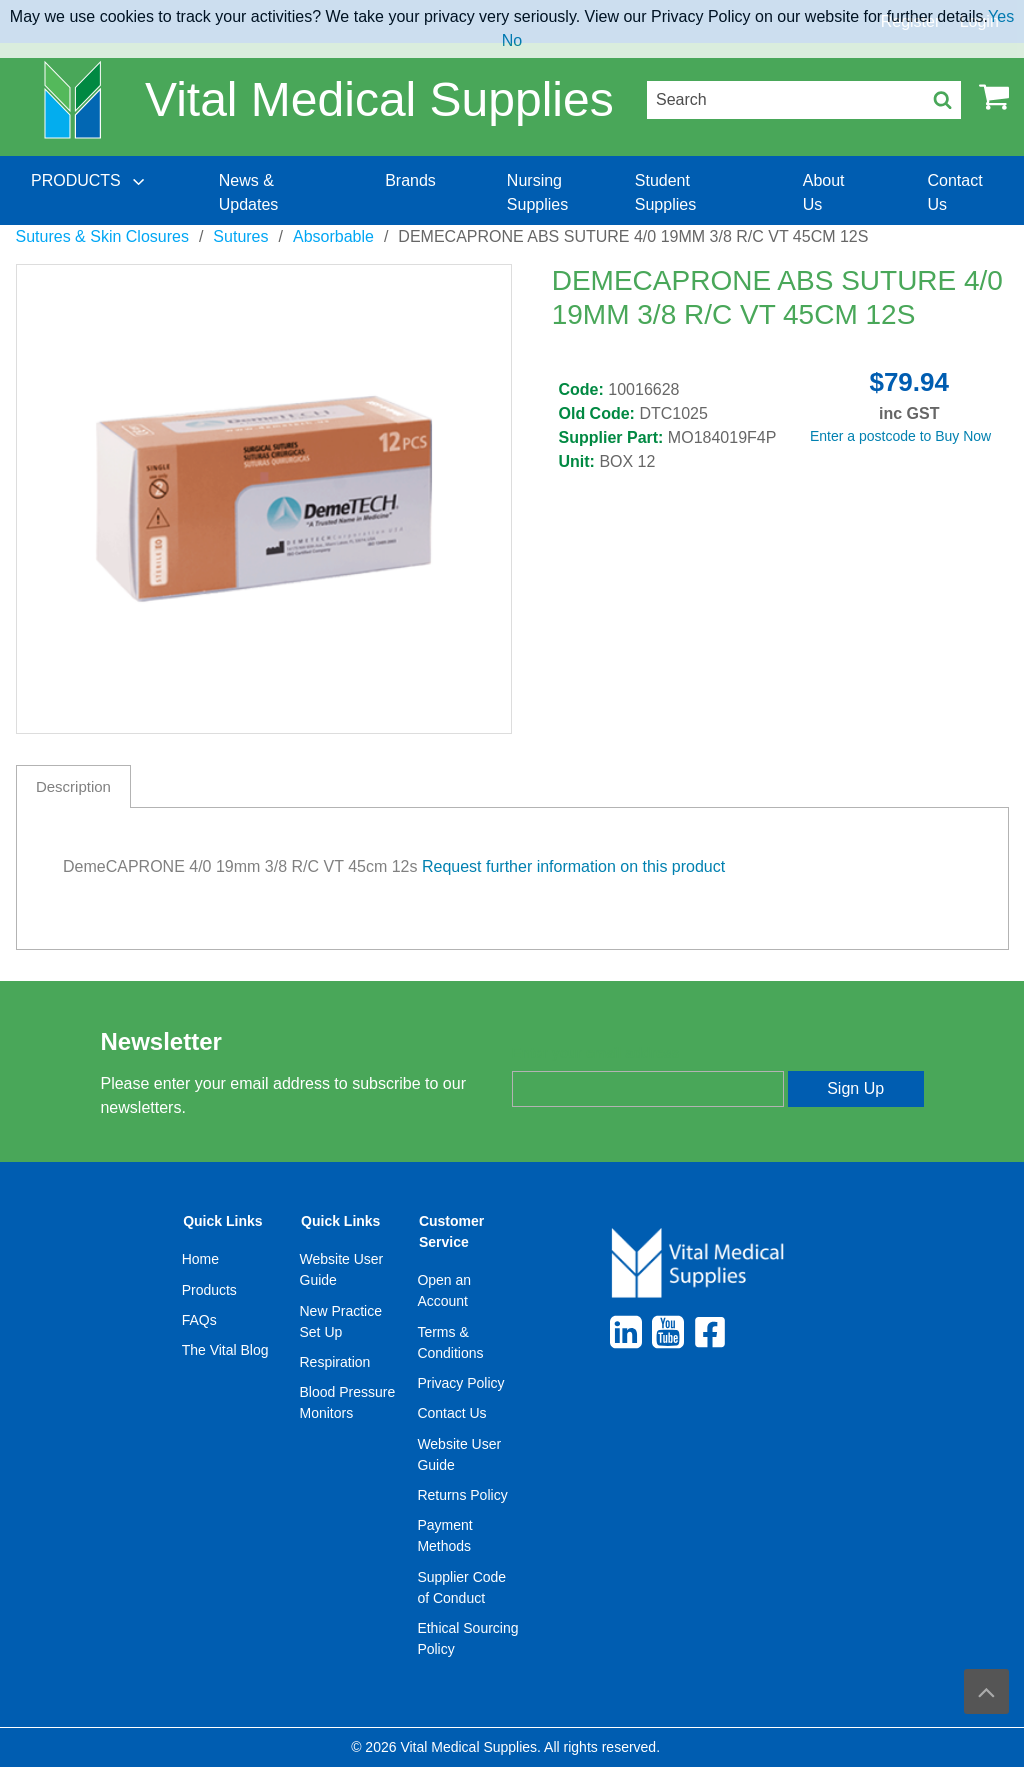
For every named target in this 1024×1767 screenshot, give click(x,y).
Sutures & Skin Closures (102, 236)
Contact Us (451, 1413)
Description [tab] (73, 786)
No (512, 40)
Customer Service (451, 1231)
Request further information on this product (573, 866)
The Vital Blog (225, 1350)
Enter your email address (595, 1053)
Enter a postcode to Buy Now (900, 436)
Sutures (240, 236)
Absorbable (333, 236)
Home (200, 1259)
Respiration (335, 1362)
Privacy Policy (460, 1383)
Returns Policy (462, 1495)
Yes (1001, 16)
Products (209, 1290)
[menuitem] (90, 193)
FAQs (199, 1320)
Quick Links (222, 1221)
